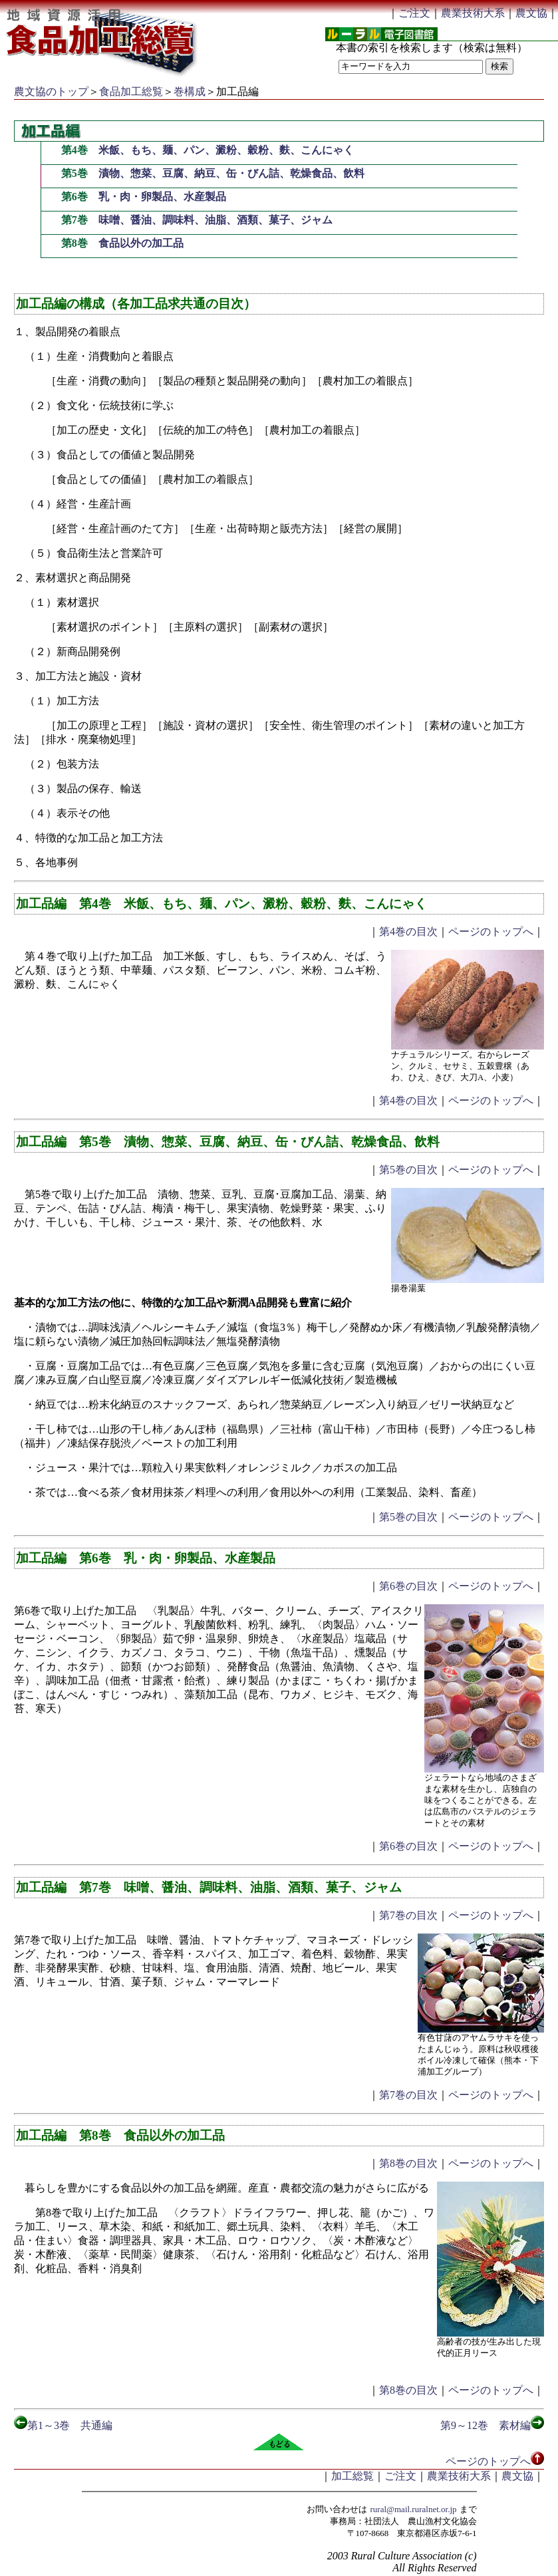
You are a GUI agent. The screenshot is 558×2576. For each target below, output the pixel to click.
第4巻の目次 (408, 931)
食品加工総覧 (131, 91)
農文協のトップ (51, 91)
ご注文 (414, 13)
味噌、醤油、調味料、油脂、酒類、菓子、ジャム (215, 219)
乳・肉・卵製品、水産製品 (162, 196)
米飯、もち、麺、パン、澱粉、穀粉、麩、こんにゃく (226, 150)
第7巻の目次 (408, 1915)
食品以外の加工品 (141, 243)
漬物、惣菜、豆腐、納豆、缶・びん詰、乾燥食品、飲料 (231, 173)
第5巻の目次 (408, 1169)
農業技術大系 (473, 13)
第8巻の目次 (408, 2163)
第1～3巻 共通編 (63, 2425)
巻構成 (190, 91)
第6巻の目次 (408, 1586)
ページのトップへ (490, 931)
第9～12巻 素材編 (492, 2425)
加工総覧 (352, 2476)
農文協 (531, 13)
